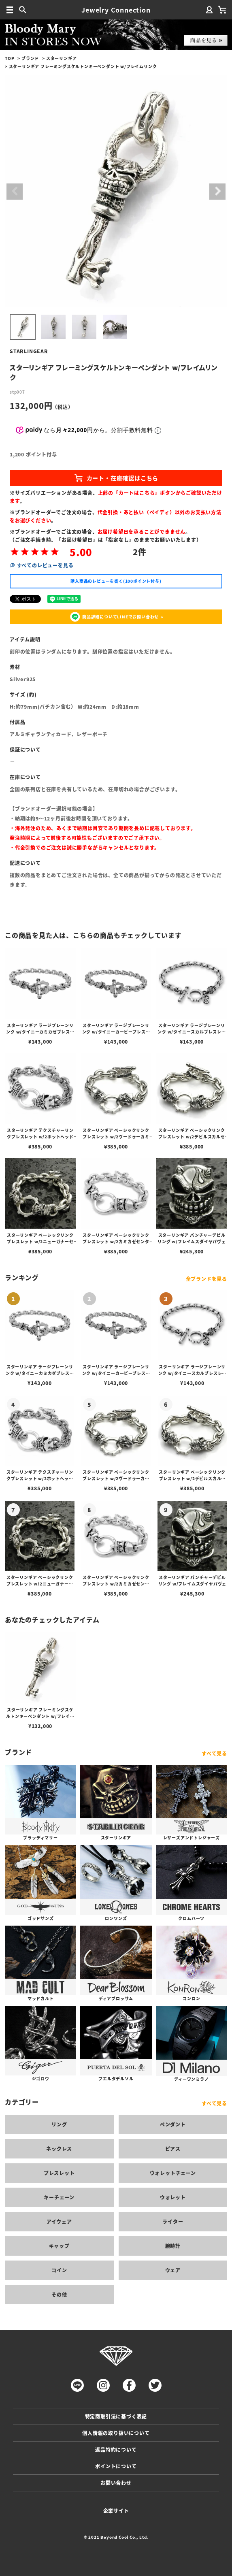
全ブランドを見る (206, 1278)
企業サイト (116, 2510)
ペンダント (173, 2124)
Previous (14, 191)
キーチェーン (59, 2197)
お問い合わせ (116, 2482)
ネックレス (59, 2148)
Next (217, 191)
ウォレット (173, 2197)
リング (59, 2124)
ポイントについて (115, 2466)
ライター (172, 2221)
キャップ (59, 2245)
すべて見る (214, 1753)
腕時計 (173, 2245)
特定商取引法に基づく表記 (116, 2416)
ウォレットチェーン (173, 2172)
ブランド (30, 58)
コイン (59, 2270)
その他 (59, 2294)
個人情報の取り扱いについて (115, 2432)
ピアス (173, 2148)
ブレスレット (59, 2172)
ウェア (173, 2270)
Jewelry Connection (115, 10)
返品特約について (115, 2449)
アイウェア (59, 2221)
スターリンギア (61, 58)
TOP (9, 58)
